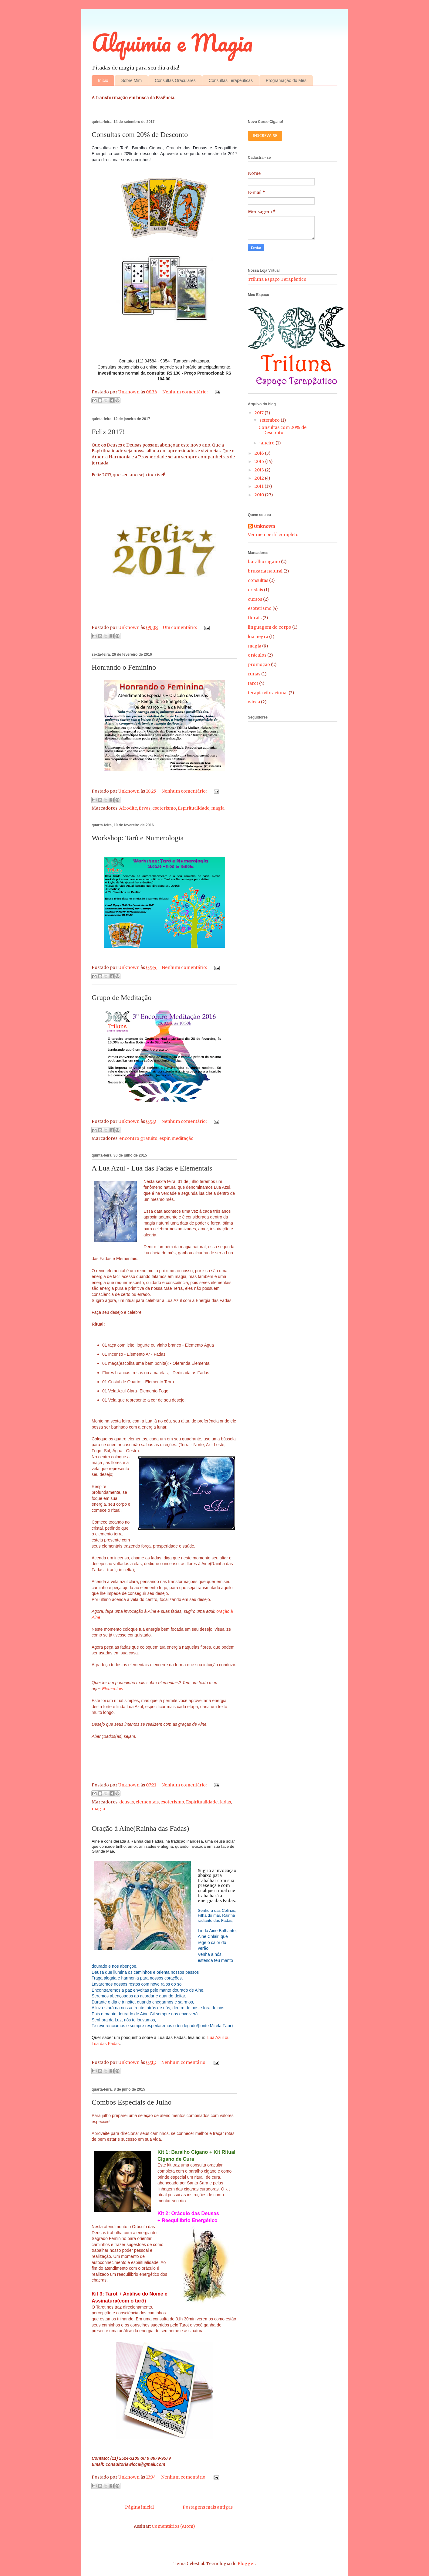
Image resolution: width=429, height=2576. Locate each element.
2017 (260, 413)
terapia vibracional (268, 692)
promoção (259, 664)
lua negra (258, 636)
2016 (260, 453)
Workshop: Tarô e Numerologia (138, 838)
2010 (260, 495)
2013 (260, 470)
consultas (258, 580)
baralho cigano (264, 561)
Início (103, 80)
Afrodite (128, 808)
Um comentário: (180, 627)
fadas (225, 1802)
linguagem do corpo (269, 627)
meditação (182, 1138)
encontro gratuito (138, 1138)
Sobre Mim (131, 80)
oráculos (257, 655)
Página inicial (139, 2507)
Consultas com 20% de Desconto (140, 134)
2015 (260, 461)
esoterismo (164, 808)
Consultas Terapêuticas (231, 80)
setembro (270, 420)
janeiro (267, 443)
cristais (255, 590)
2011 (260, 486)
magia (218, 808)
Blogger (246, 2563)
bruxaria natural (265, 571)
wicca (254, 702)
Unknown (264, 526)
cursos (255, 599)
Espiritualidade (193, 808)
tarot (253, 683)
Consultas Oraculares (175, 80)
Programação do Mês (286, 80)
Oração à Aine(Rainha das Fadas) (140, 1828)
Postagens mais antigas (208, 2507)
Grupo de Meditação (121, 997)
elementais (147, 1802)
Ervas (144, 808)
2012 (260, 478)
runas (254, 674)
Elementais (112, 1688)
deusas (126, 1802)
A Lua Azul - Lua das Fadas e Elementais (152, 1168)
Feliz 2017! (108, 432)
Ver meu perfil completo (273, 534)
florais (255, 617)
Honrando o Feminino (124, 667)
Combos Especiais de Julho (131, 2102)
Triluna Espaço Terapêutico (277, 279)
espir (164, 1138)
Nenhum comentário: (185, 392)
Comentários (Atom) (173, 2526)
